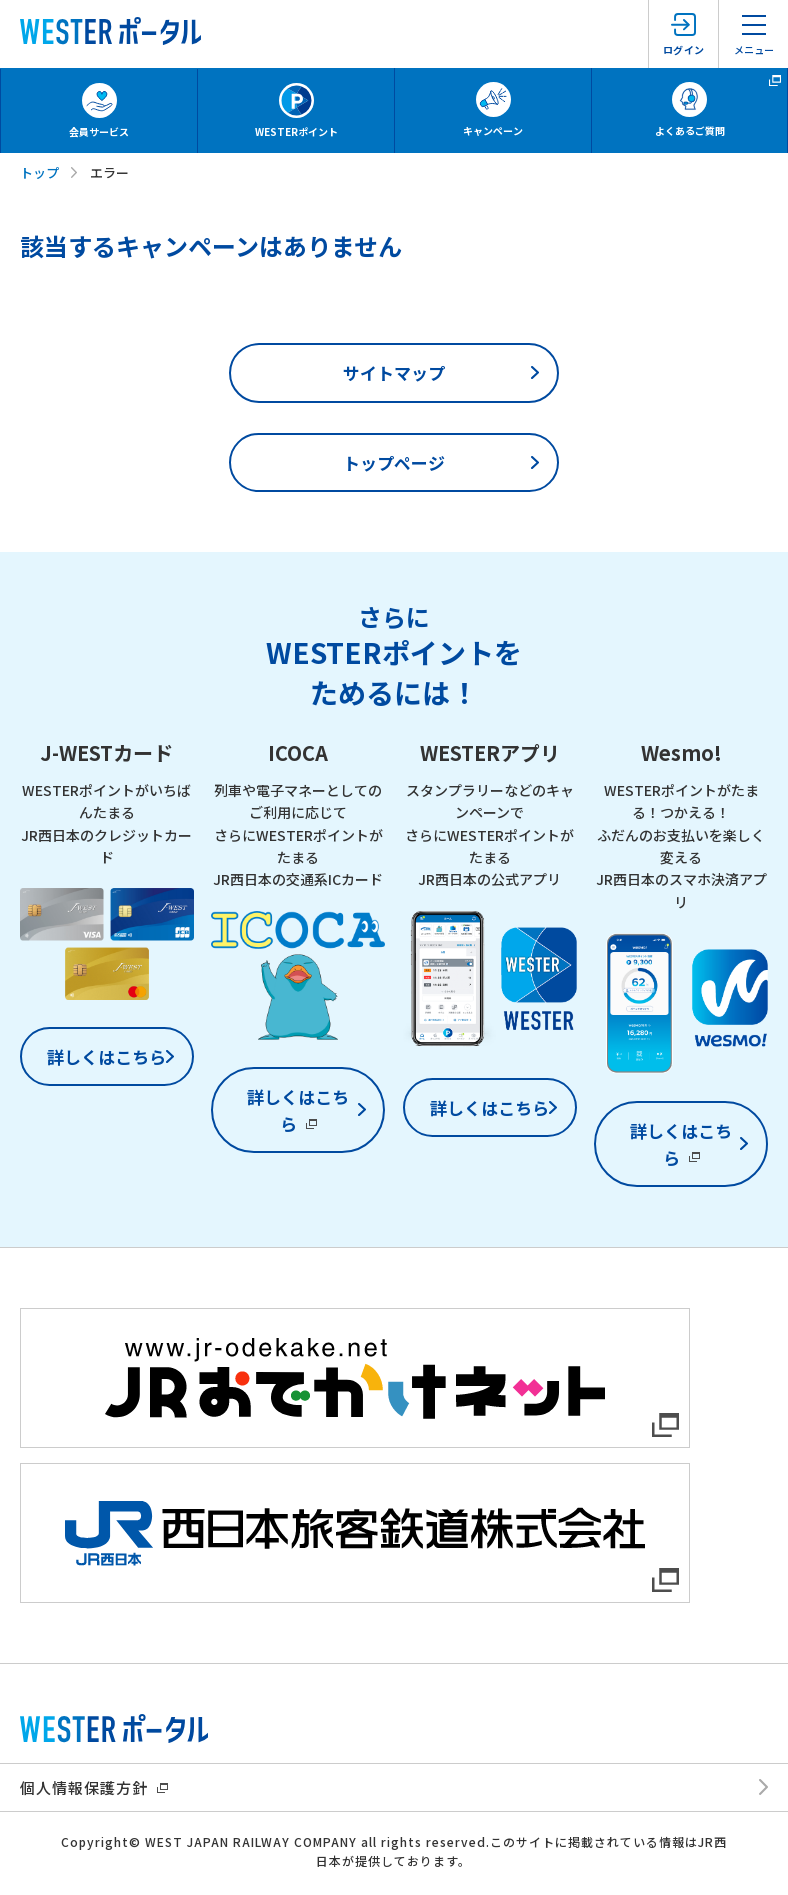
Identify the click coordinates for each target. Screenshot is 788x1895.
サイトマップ (394, 372)
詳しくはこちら (106, 1056)
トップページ (394, 462)
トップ (39, 172)
